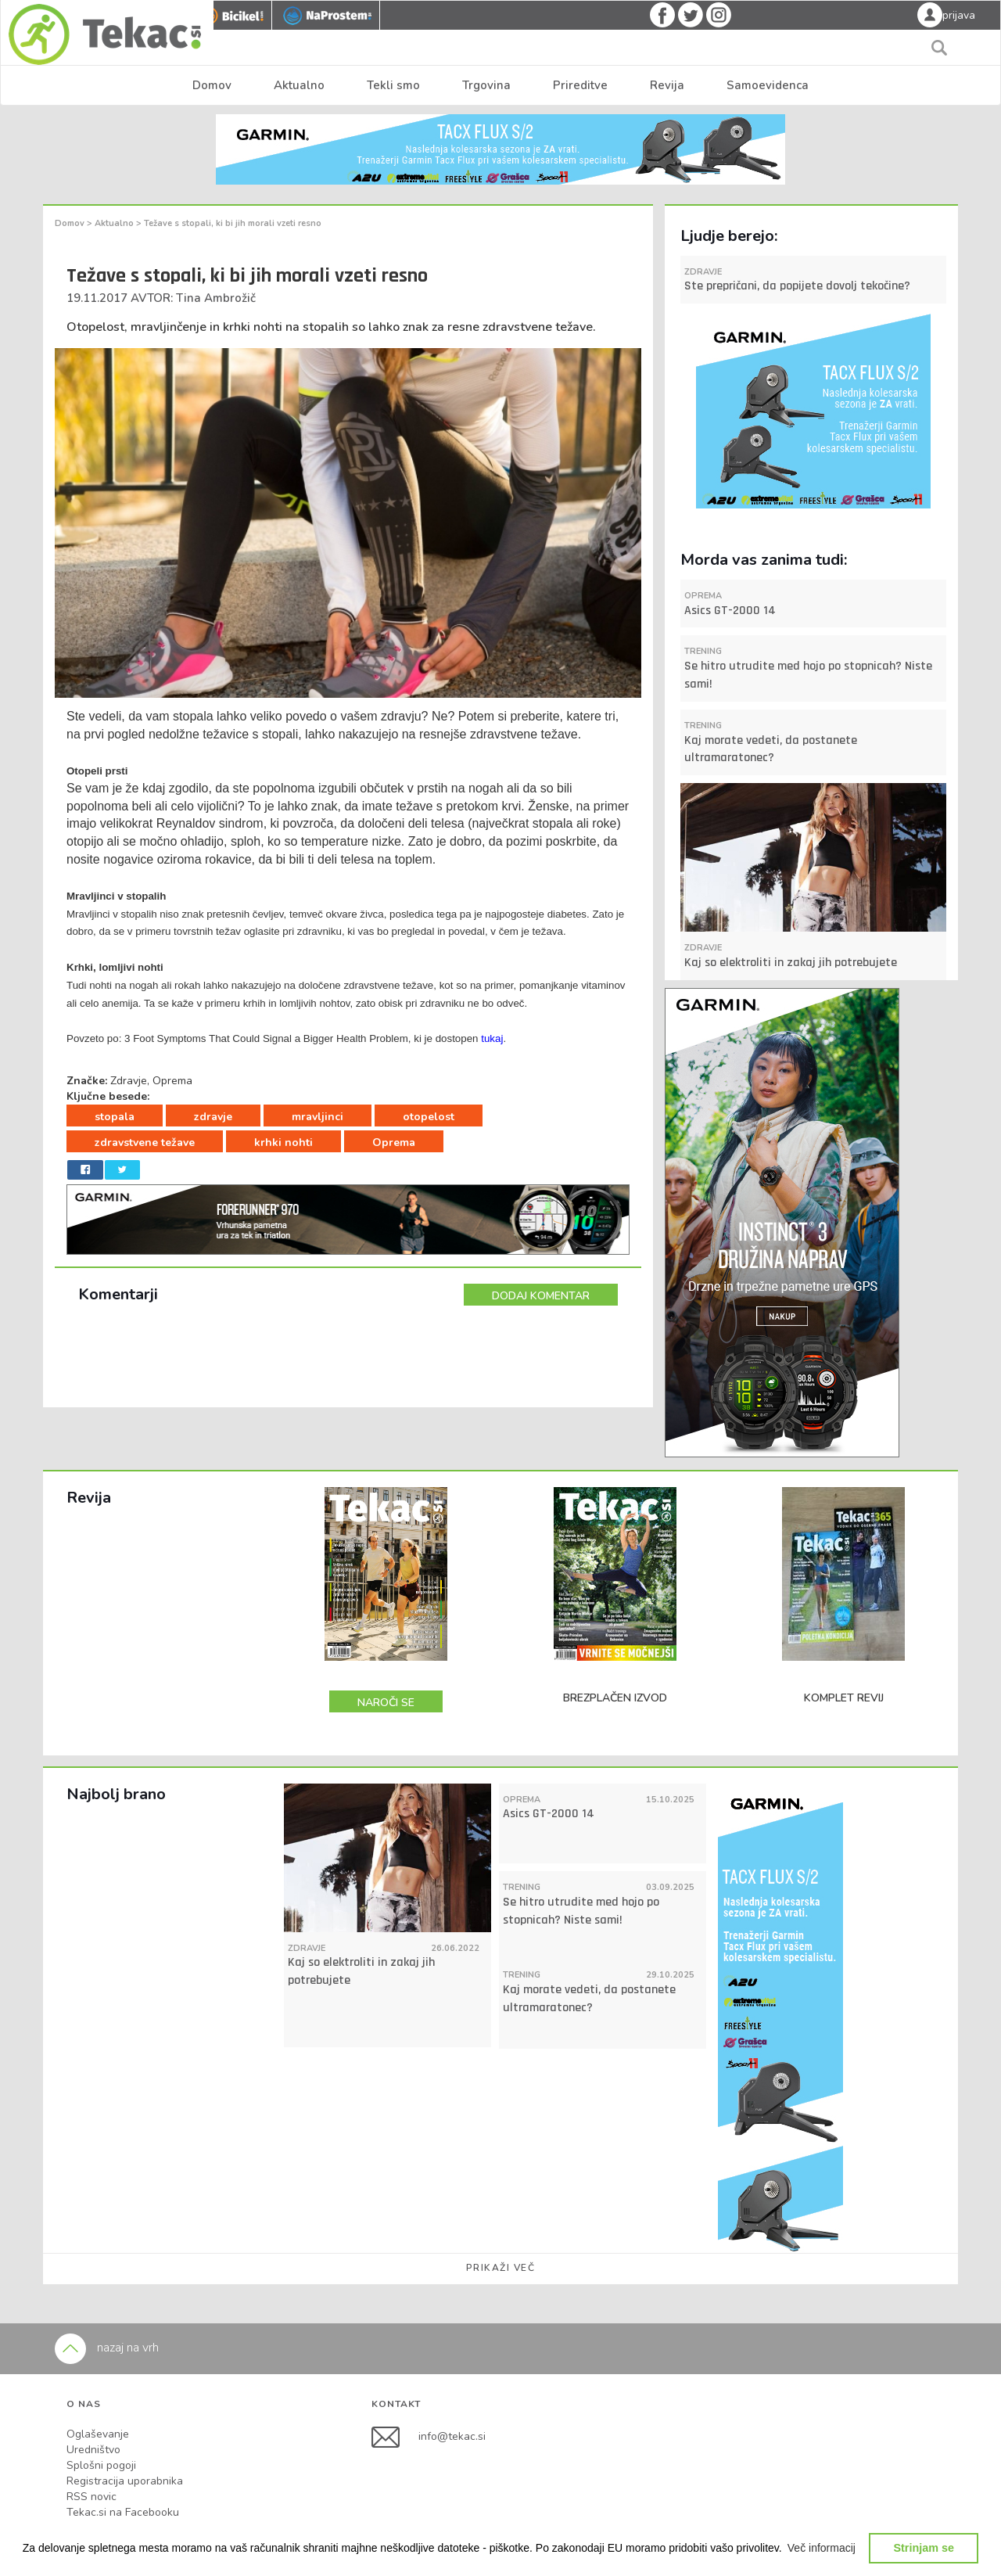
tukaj (492, 1038)
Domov (211, 85)
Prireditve (580, 85)
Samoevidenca (768, 85)
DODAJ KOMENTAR (541, 1295)
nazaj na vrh (107, 2347)
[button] (822, 2548)
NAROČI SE (385, 1702)
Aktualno (299, 85)
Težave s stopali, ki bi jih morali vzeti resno (232, 223)
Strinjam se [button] (923, 2548)
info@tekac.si (452, 2436)
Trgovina (486, 85)
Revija (667, 85)
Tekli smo (393, 85)
